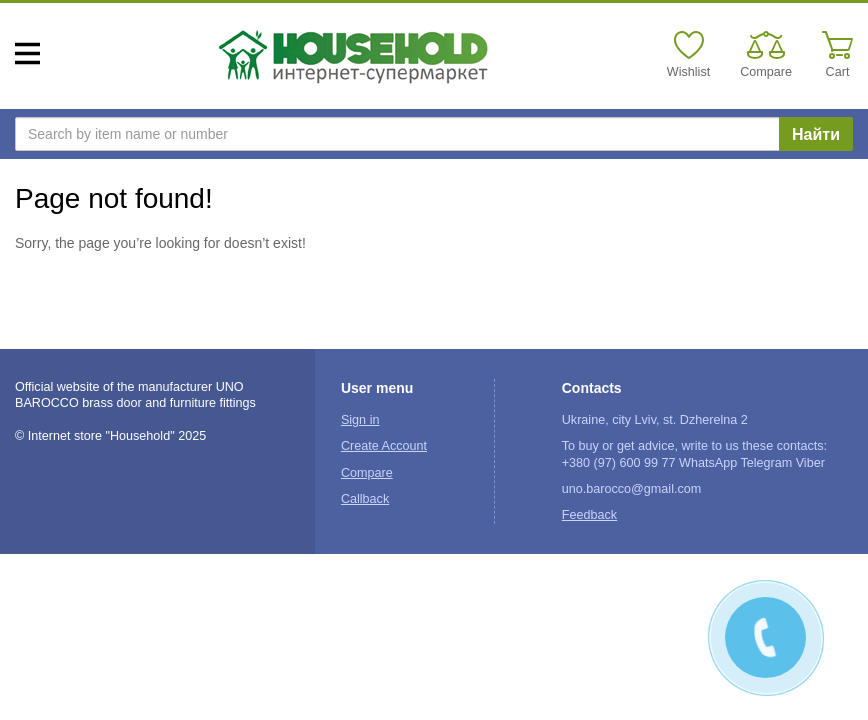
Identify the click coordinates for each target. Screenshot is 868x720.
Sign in (360, 420)
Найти (816, 134)
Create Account (384, 446)
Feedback (589, 515)
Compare (367, 473)
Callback (365, 499)
